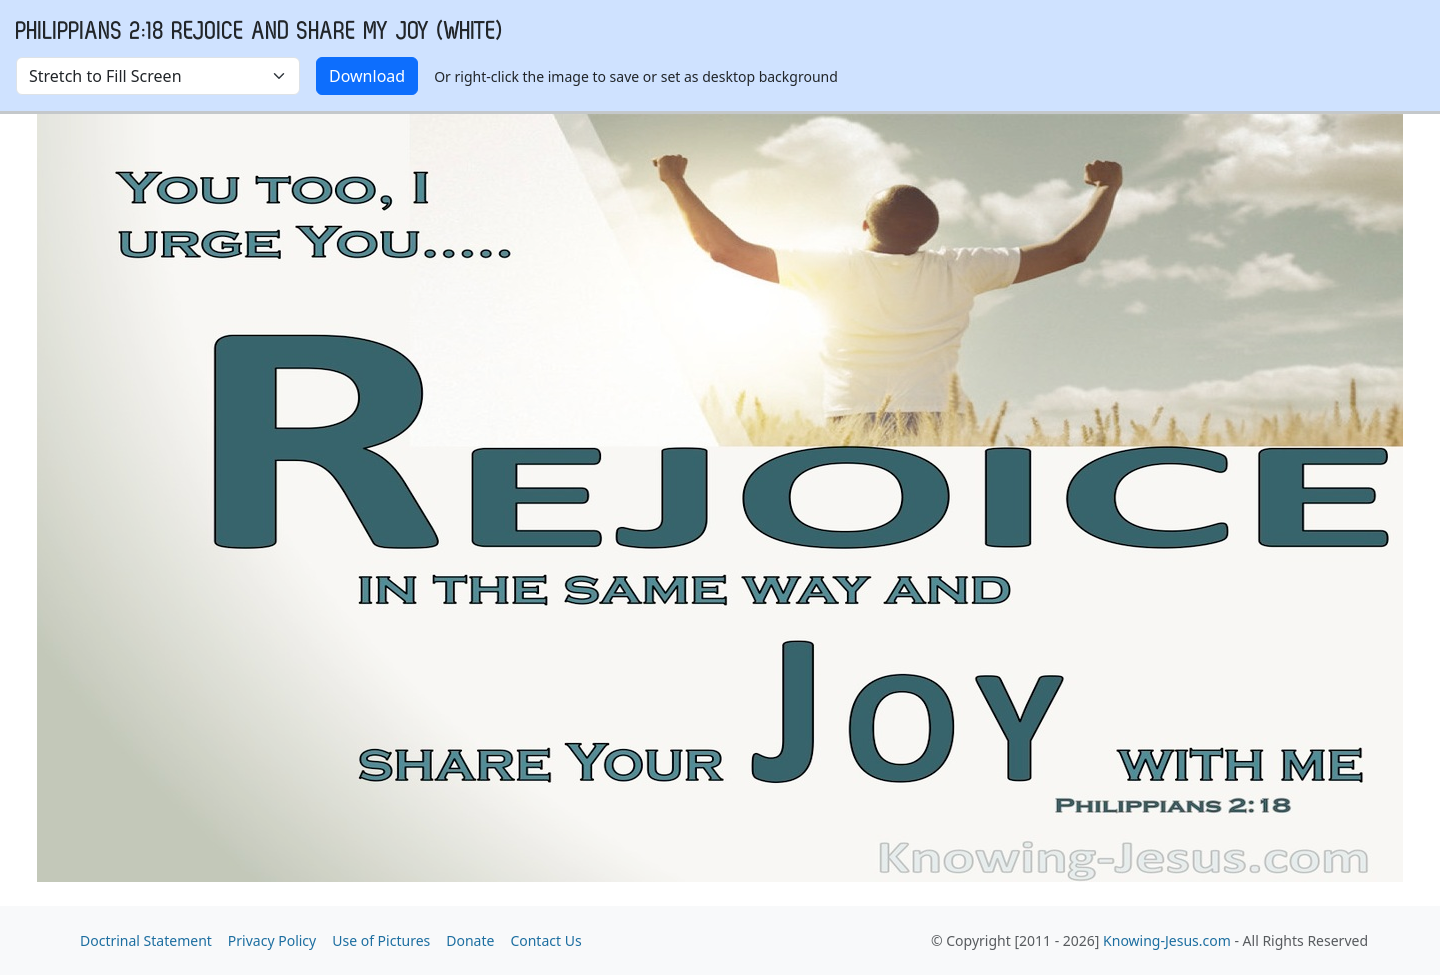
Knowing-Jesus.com (1167, 940)
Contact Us (545, 940)
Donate (470, 940)
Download (367, 76)
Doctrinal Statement (146, 940)
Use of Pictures (381, 940)
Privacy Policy (272, 940)
